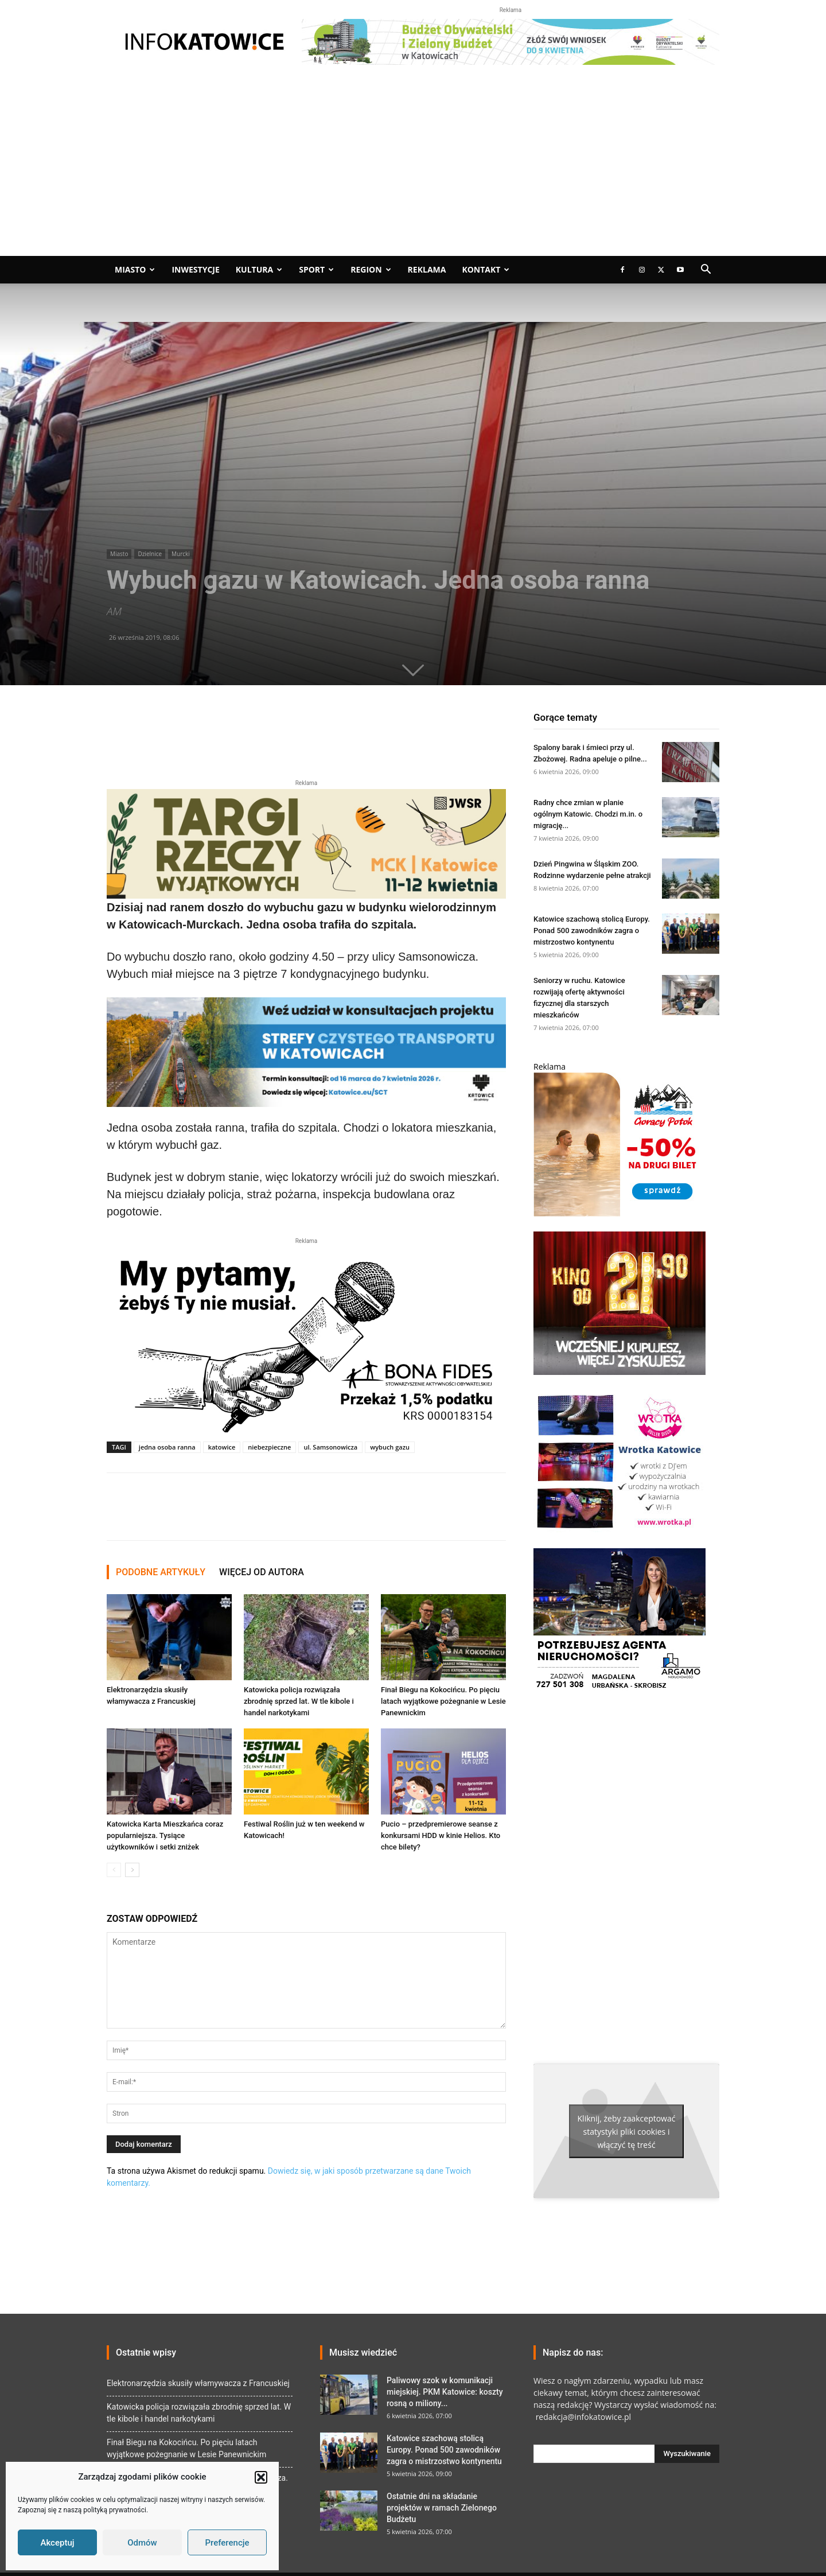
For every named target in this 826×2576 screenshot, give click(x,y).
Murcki (181, 554)
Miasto (135, 269)
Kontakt (485, 269)
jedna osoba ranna (167, 1447)
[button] (261, 2477)
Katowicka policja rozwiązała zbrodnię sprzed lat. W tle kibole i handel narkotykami (299, 1701)
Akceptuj (57, 2543)
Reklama (427, 269)
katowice (222, 1447)
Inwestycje (195, 269)
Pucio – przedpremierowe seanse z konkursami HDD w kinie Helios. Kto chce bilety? (440, 1835)
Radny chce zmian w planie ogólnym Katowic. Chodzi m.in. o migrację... (587, 814)
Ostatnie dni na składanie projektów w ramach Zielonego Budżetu (442, 2508)
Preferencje (227, 2543)
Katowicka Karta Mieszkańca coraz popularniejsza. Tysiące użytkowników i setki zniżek (165, 1835)
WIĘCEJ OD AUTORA (261, 1572)
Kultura (259, 269)
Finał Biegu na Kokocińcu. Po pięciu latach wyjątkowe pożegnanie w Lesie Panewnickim (443, 1701)
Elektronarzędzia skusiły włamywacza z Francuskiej (198, 2383)
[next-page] (132, 1870)
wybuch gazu (390, 1447)
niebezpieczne (269, 1447)
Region (370, 269)
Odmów (142, 2543)
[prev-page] (114, 1870)
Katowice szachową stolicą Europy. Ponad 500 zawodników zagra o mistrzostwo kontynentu (591, 930)
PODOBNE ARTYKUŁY (160, 1572)
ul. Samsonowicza (330, 1447)
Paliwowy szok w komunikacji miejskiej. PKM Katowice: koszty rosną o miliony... (445, 2392)
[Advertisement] (413, 170)
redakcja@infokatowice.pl (582, 2416)
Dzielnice (150, 554)
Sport (316, 269)
